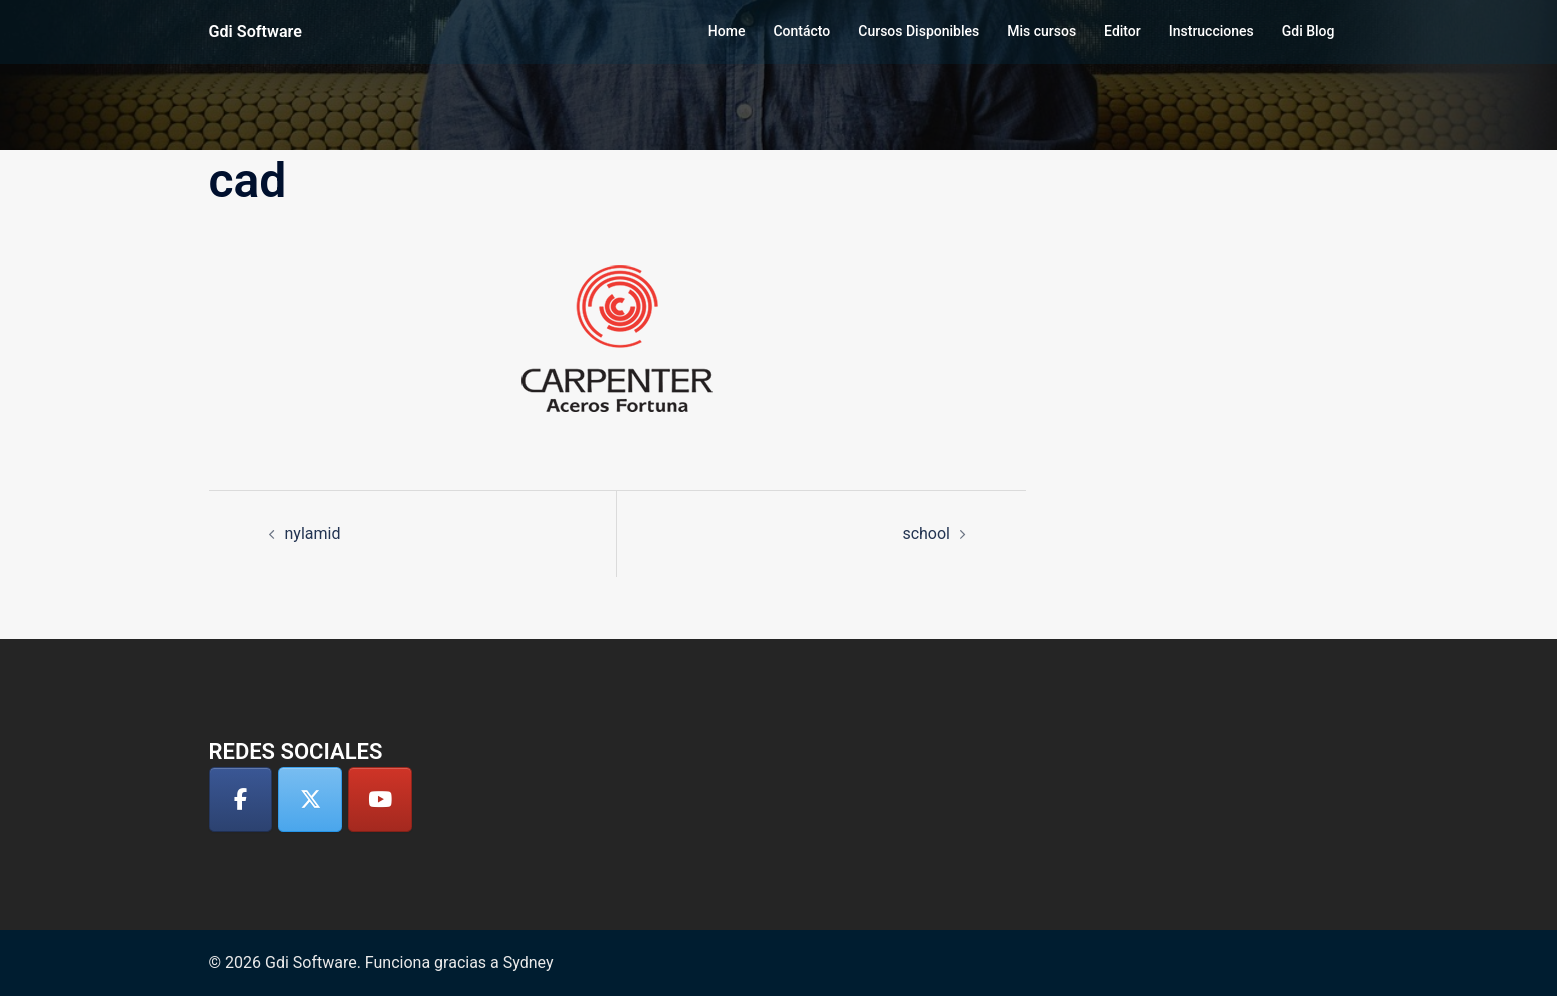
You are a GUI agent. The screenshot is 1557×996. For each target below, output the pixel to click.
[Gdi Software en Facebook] (241, 800)
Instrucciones (1211, 31)
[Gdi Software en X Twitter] (310, 800)
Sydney (528, 962)
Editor (1122, 31)
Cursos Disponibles (918, 31)
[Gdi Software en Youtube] (380, 800)
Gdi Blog (1308, 31)
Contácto (801, 31)
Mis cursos (1041, 31)
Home (727, 31)
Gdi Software (255, 31)
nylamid (313, 533)
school (926, 533)
